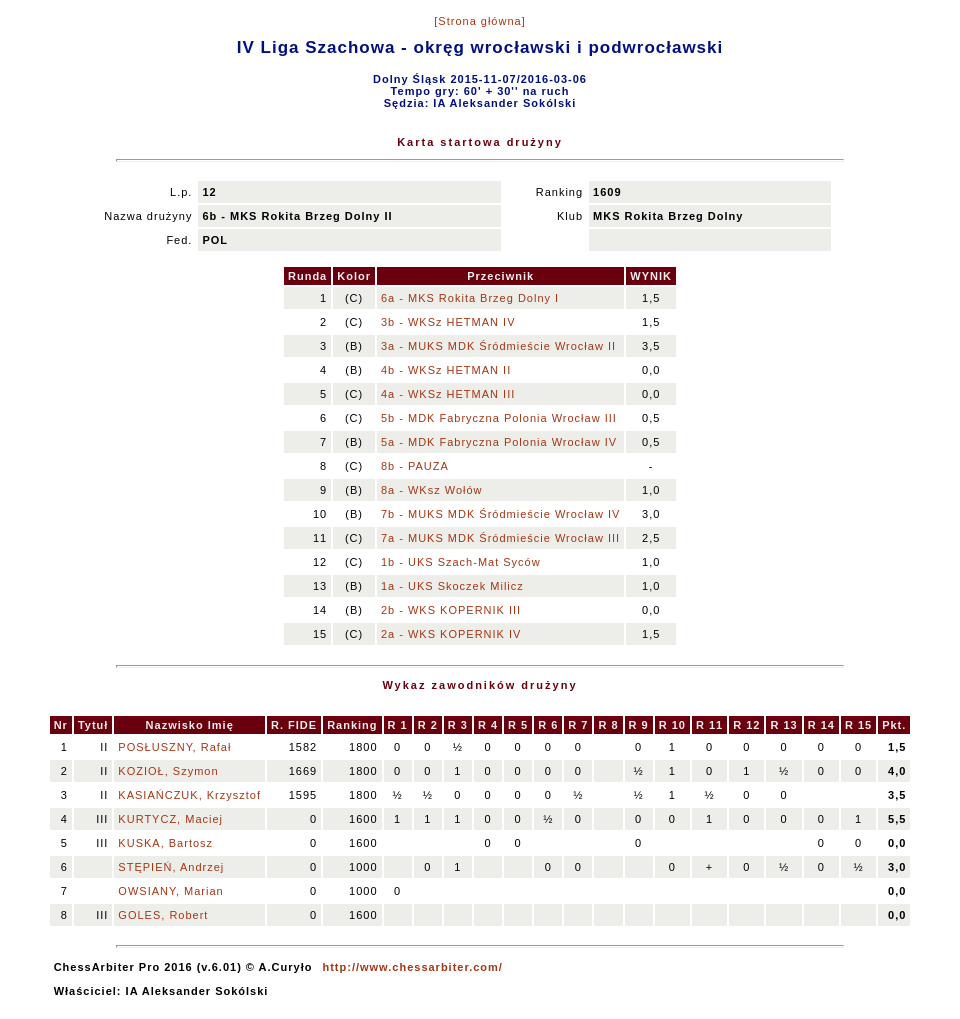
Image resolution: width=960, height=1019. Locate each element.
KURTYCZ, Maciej (170, 819)
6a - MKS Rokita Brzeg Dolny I (470, 298)
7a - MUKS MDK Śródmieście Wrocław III (500, 538)
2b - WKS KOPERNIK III (451, 610)
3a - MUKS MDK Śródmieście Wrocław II (498, 346)
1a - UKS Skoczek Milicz (452, 586)
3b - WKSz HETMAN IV (448, 322)
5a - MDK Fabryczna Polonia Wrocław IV (499, 442)
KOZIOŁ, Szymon (168, 771)
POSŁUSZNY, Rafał (174, 747)
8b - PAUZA (415, 466)
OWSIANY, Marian (170, 891)
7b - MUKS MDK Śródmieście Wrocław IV (500, 514)
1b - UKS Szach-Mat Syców (461, 562)
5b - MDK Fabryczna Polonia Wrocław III (499, 418)
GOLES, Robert (163, 915)
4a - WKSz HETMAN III (448, 394)
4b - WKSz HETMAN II (446, 370)
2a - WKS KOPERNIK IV (451, 634)
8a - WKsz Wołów (432, 490)
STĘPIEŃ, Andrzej (171, 867)
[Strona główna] (479, 21)
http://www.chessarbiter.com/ (412, 967)
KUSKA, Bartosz (165, 843)
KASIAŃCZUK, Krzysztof (189, 795)
